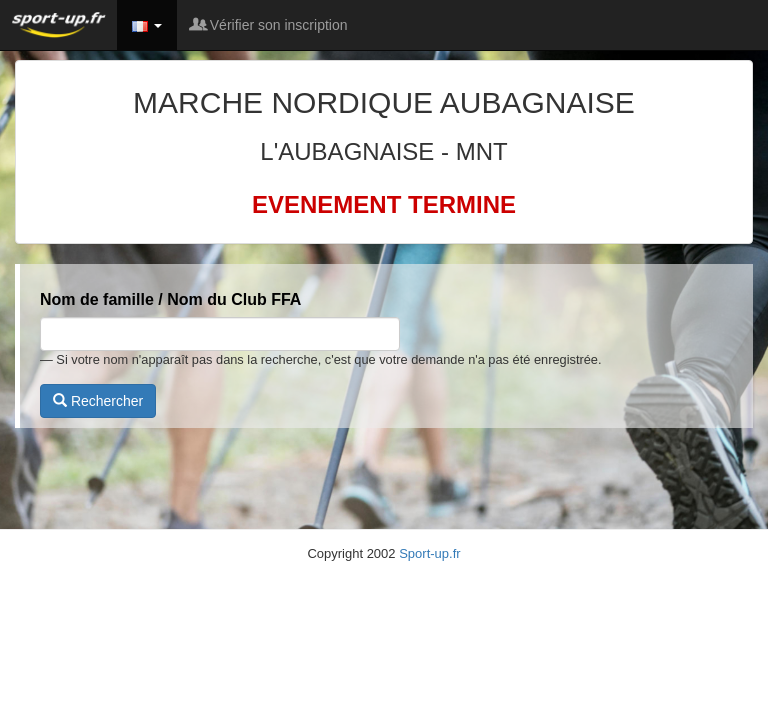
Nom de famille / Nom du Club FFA (170, 299)
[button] (147, 25)
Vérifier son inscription (270, 25)
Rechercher (98, 401)
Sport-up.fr (429, 553)
